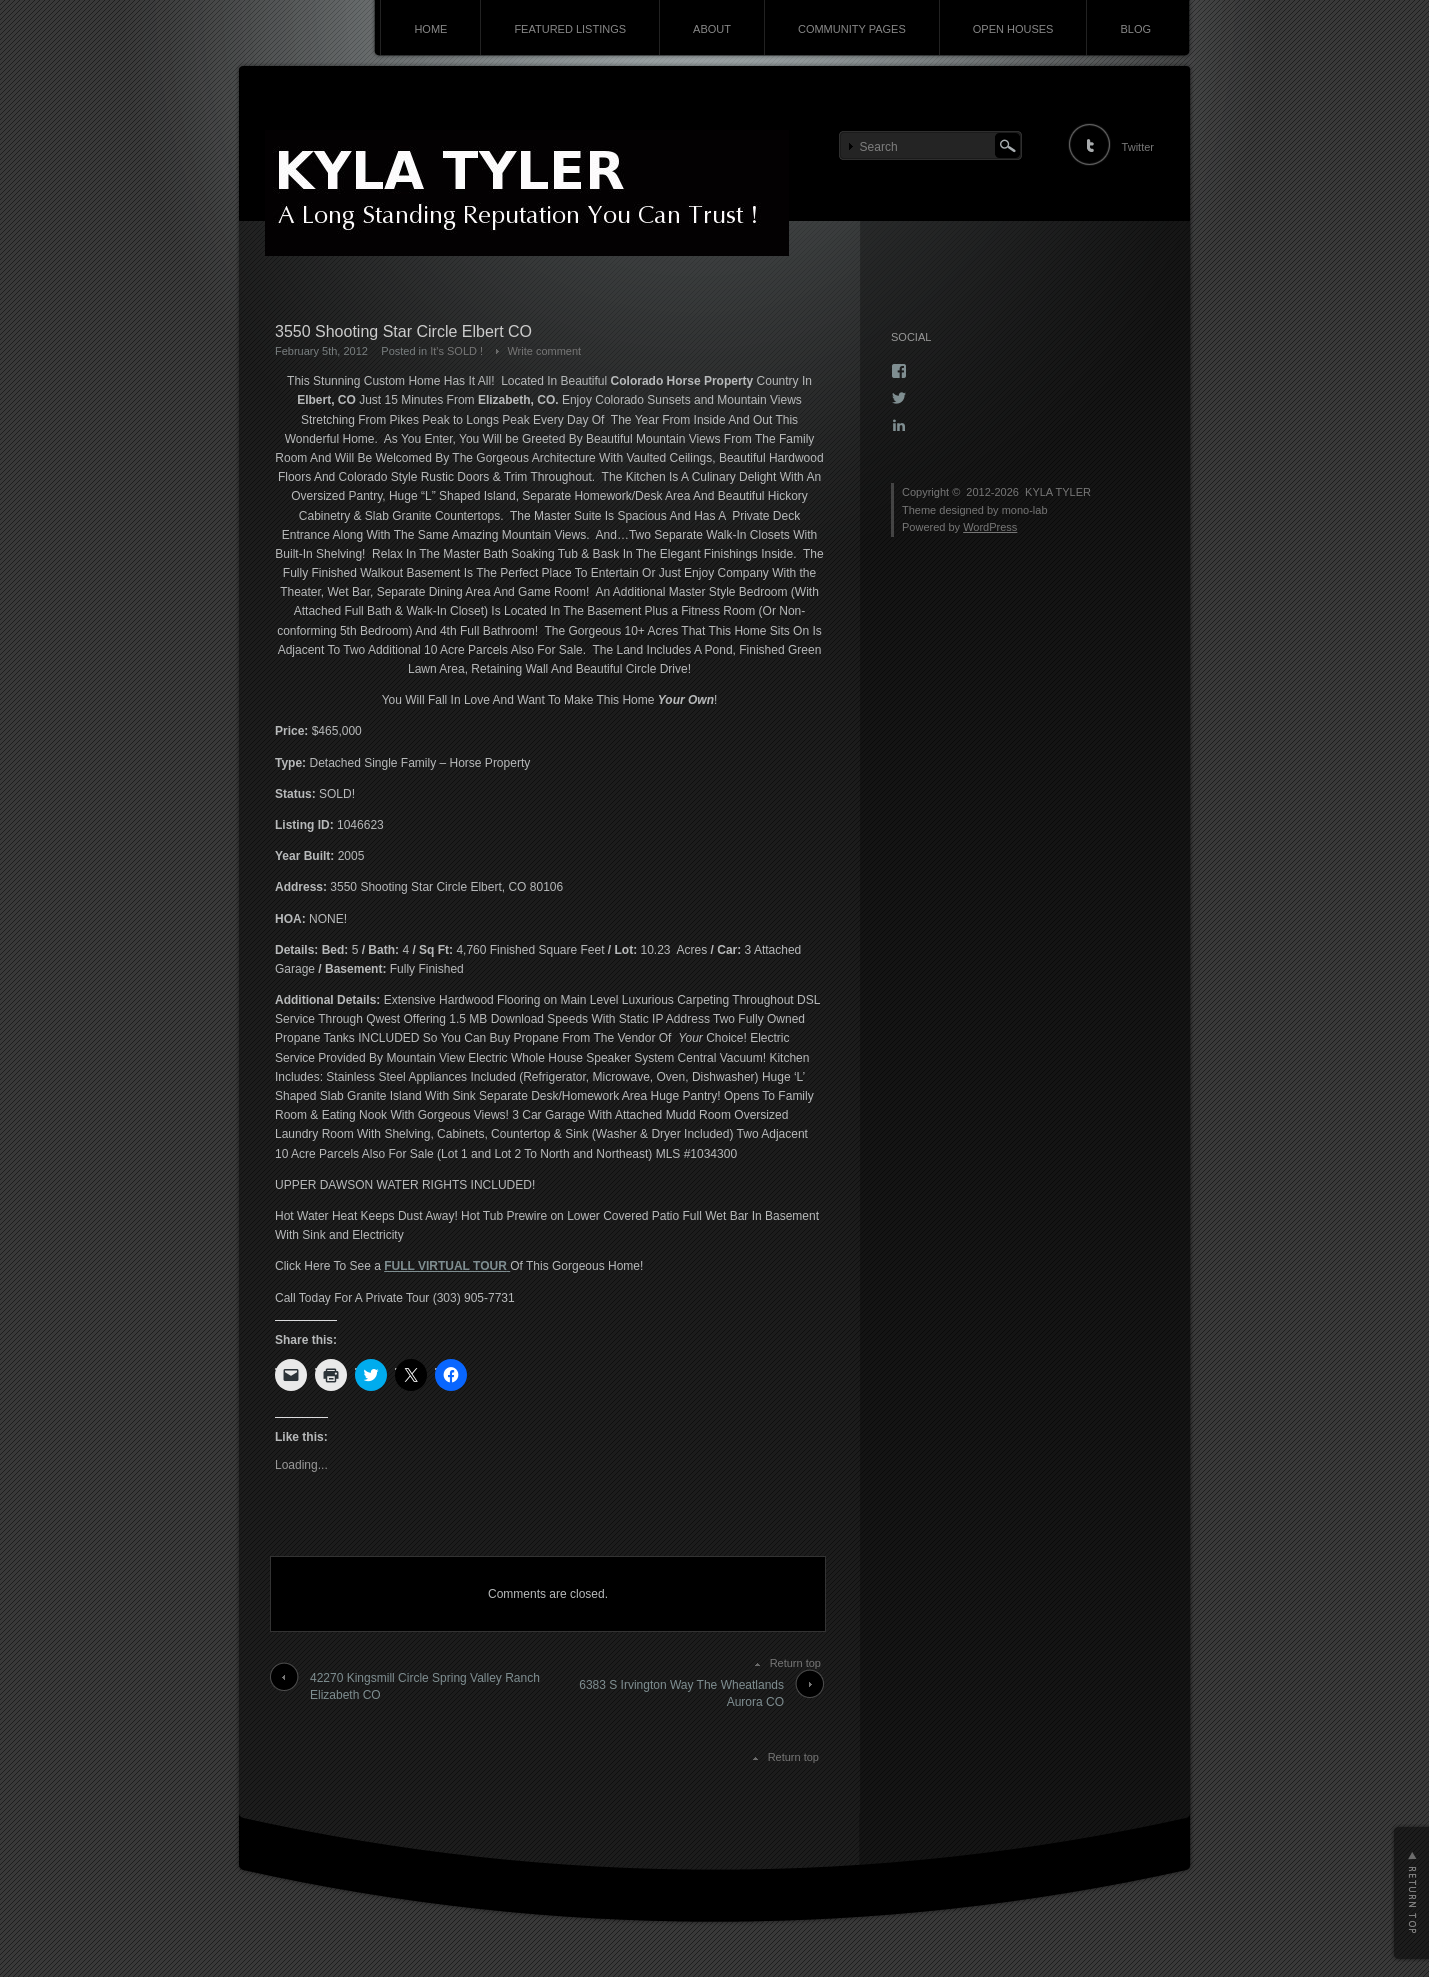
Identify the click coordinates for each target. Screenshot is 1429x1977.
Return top (795, 1663)
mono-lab (1025, 510)
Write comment (544, 351)
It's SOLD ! (456, 351)
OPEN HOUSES (1013, 29)
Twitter (1138, 147)
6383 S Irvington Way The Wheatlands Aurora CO (681, 1693)
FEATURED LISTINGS (570, 29)
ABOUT (712, 29)
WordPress (990, 527)
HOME (430, 29)
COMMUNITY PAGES (852, 29)
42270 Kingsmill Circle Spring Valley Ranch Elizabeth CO (425, 1686)
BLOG (1135, 29)
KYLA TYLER (1058, 492)
